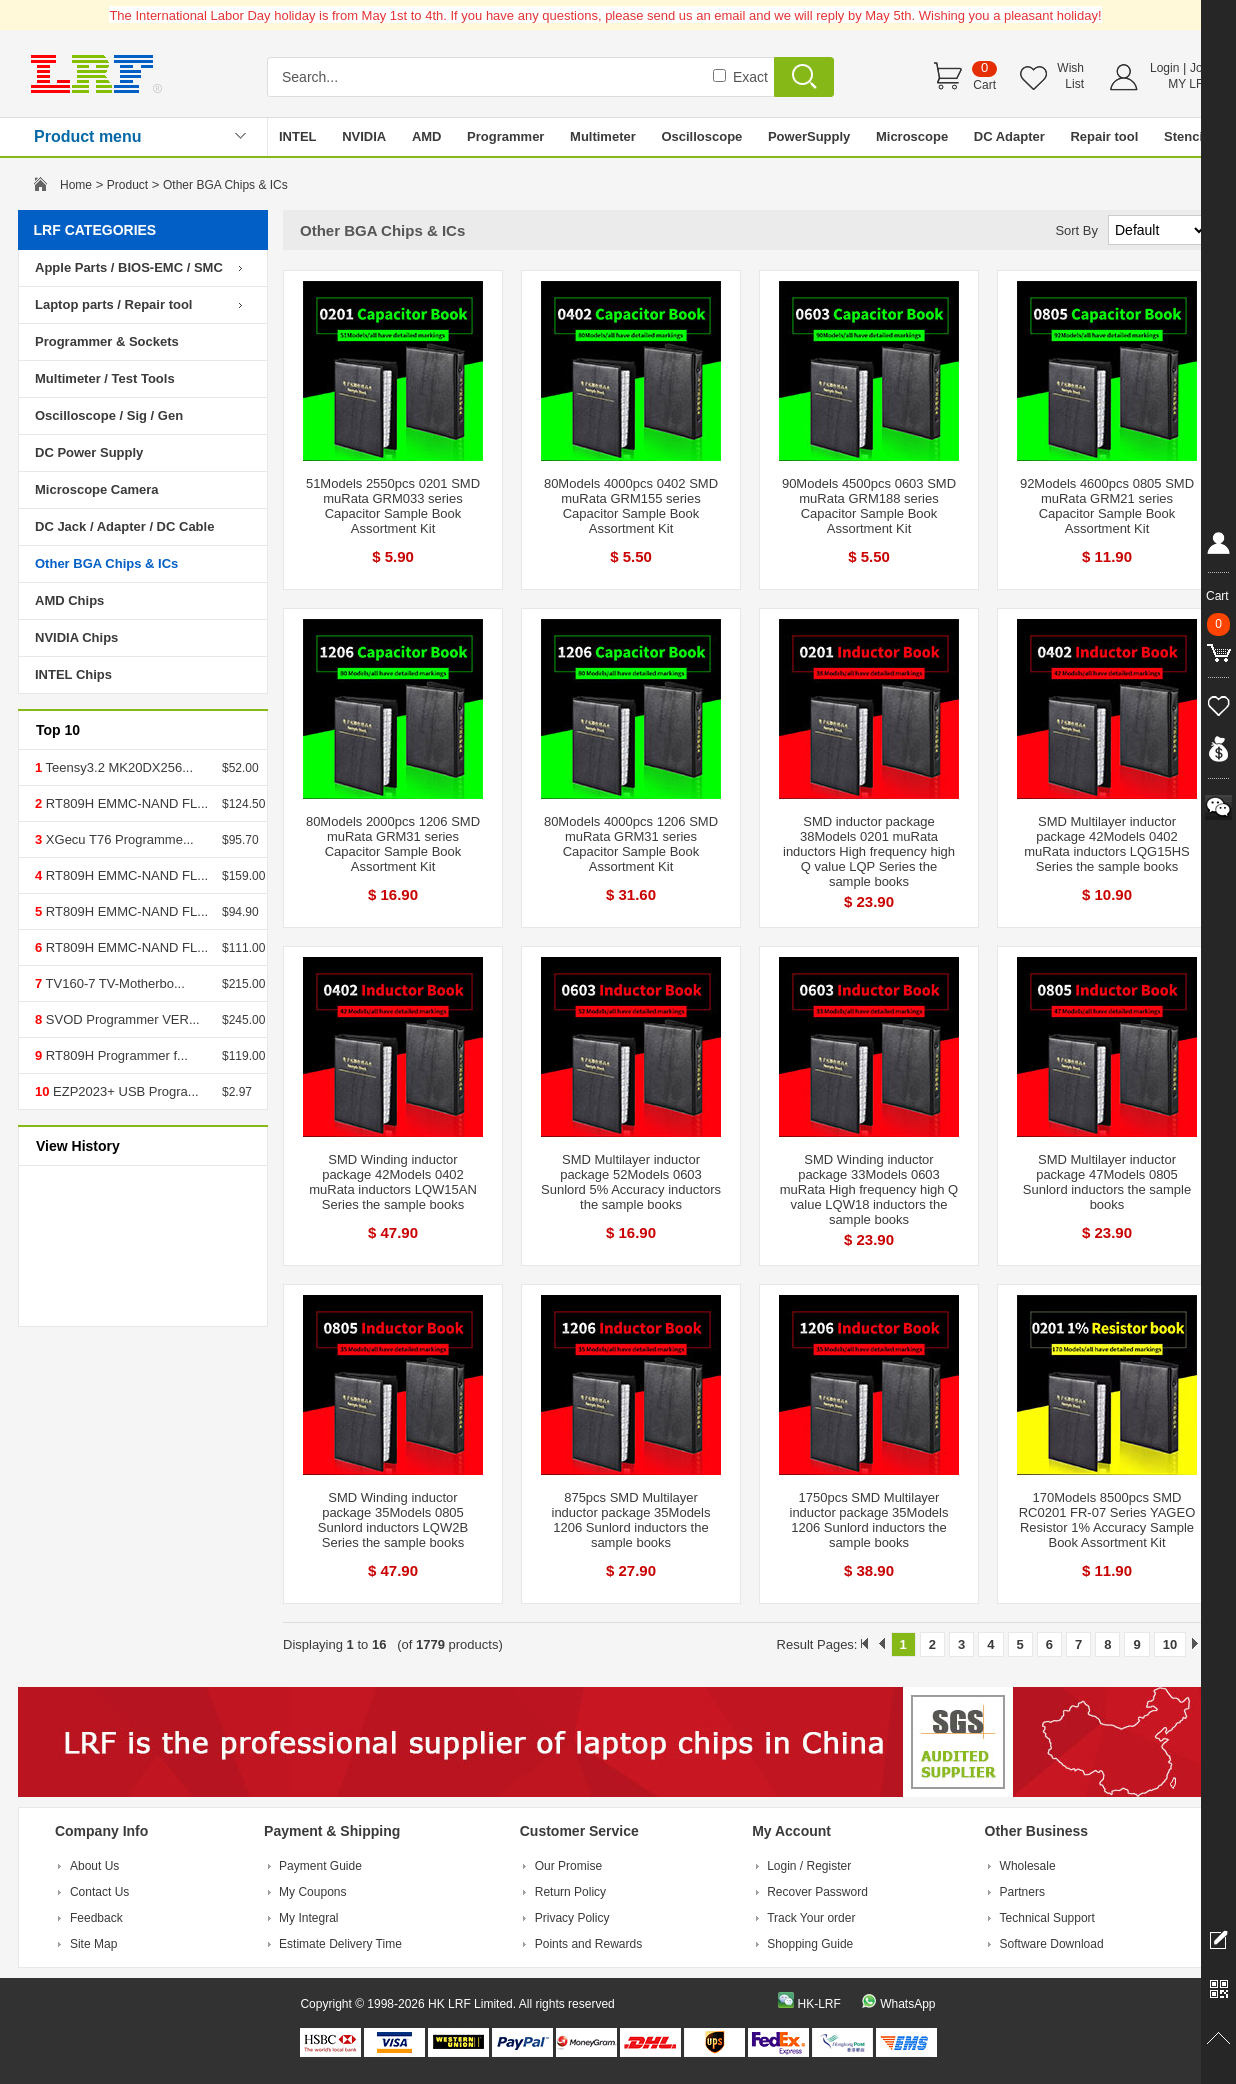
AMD (427, 136)
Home (76, 185)
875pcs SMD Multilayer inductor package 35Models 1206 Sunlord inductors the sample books (631, 1520)
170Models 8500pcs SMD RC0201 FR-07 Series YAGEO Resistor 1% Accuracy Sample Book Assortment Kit (1107, 1520)
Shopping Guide (810, 1944)
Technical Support (1047, 1918)
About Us (94, 1866)
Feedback (96, 1918)
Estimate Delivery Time (340, 1944)
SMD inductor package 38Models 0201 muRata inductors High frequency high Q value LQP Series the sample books (869, 851)
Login (1164, 68)
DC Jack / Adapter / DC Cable (124, 526)
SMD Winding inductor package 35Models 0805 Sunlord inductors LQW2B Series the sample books (393, 1520)
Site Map (93, 1944)
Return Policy (570, 1892)
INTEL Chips (73, 674)
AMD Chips (69, 600)
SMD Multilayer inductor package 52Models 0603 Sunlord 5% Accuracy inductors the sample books (631, 1182)
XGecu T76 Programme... (118, 839)
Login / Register (809, 1866)
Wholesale (1028, 1866)
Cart (984, 85)
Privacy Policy (572, 1918)
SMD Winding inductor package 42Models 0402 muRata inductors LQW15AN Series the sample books (393, 1182)
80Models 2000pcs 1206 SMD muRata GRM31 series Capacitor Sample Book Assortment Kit (393, 844)
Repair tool (1104, 136)
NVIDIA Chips (76, 637)
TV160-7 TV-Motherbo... (113, 983)
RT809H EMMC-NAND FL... (125, 803)
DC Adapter (1009, 136)
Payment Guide (320, 1866)
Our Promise (568, 1866)
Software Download (1052, 1944)
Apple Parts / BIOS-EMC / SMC (129, 267)
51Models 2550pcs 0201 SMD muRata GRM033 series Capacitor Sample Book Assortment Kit (393, 506)
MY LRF (1190, 84)
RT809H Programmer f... (115, 1055)
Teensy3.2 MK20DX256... (117, 767)
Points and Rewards (588, 1944)
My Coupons (312, 1892)
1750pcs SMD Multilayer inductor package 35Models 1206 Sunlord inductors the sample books (869, 1520)
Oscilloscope (701, 136)
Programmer (505, 136)
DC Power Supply (89, 452)
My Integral (308, 1918)
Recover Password (817, 1892)
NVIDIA (364, 136)
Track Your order (811, 1918)
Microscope (912, 136)
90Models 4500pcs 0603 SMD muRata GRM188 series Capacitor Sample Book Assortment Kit (869, 506)
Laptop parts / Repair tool (113, 304)
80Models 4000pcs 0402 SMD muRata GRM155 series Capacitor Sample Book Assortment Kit (631, 506)
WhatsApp (907, 2004)
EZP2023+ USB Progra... (123, 1091)
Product (127, 185)
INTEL (298, 136)
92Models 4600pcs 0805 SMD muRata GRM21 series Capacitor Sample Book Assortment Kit (1107, 506)
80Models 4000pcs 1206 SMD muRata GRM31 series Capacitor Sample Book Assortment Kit (631, 844)
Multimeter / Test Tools (105, 378)
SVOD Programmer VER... (120, 1019)
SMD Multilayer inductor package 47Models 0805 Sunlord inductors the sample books (1107, 1182)
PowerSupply (809, 136)
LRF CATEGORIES (95, 230)
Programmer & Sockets (107, 341)
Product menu (88, 136)
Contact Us (99, 1892)
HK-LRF (818, 2004)
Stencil (1185, 136)
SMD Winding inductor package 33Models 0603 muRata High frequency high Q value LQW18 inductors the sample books (869, 1189)
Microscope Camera (97, 489)
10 (1170, 1644)
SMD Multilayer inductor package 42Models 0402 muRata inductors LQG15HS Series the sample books (1106, 844)
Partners (1022, 1892)
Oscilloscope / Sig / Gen (109, 415)
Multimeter (603, 136)
